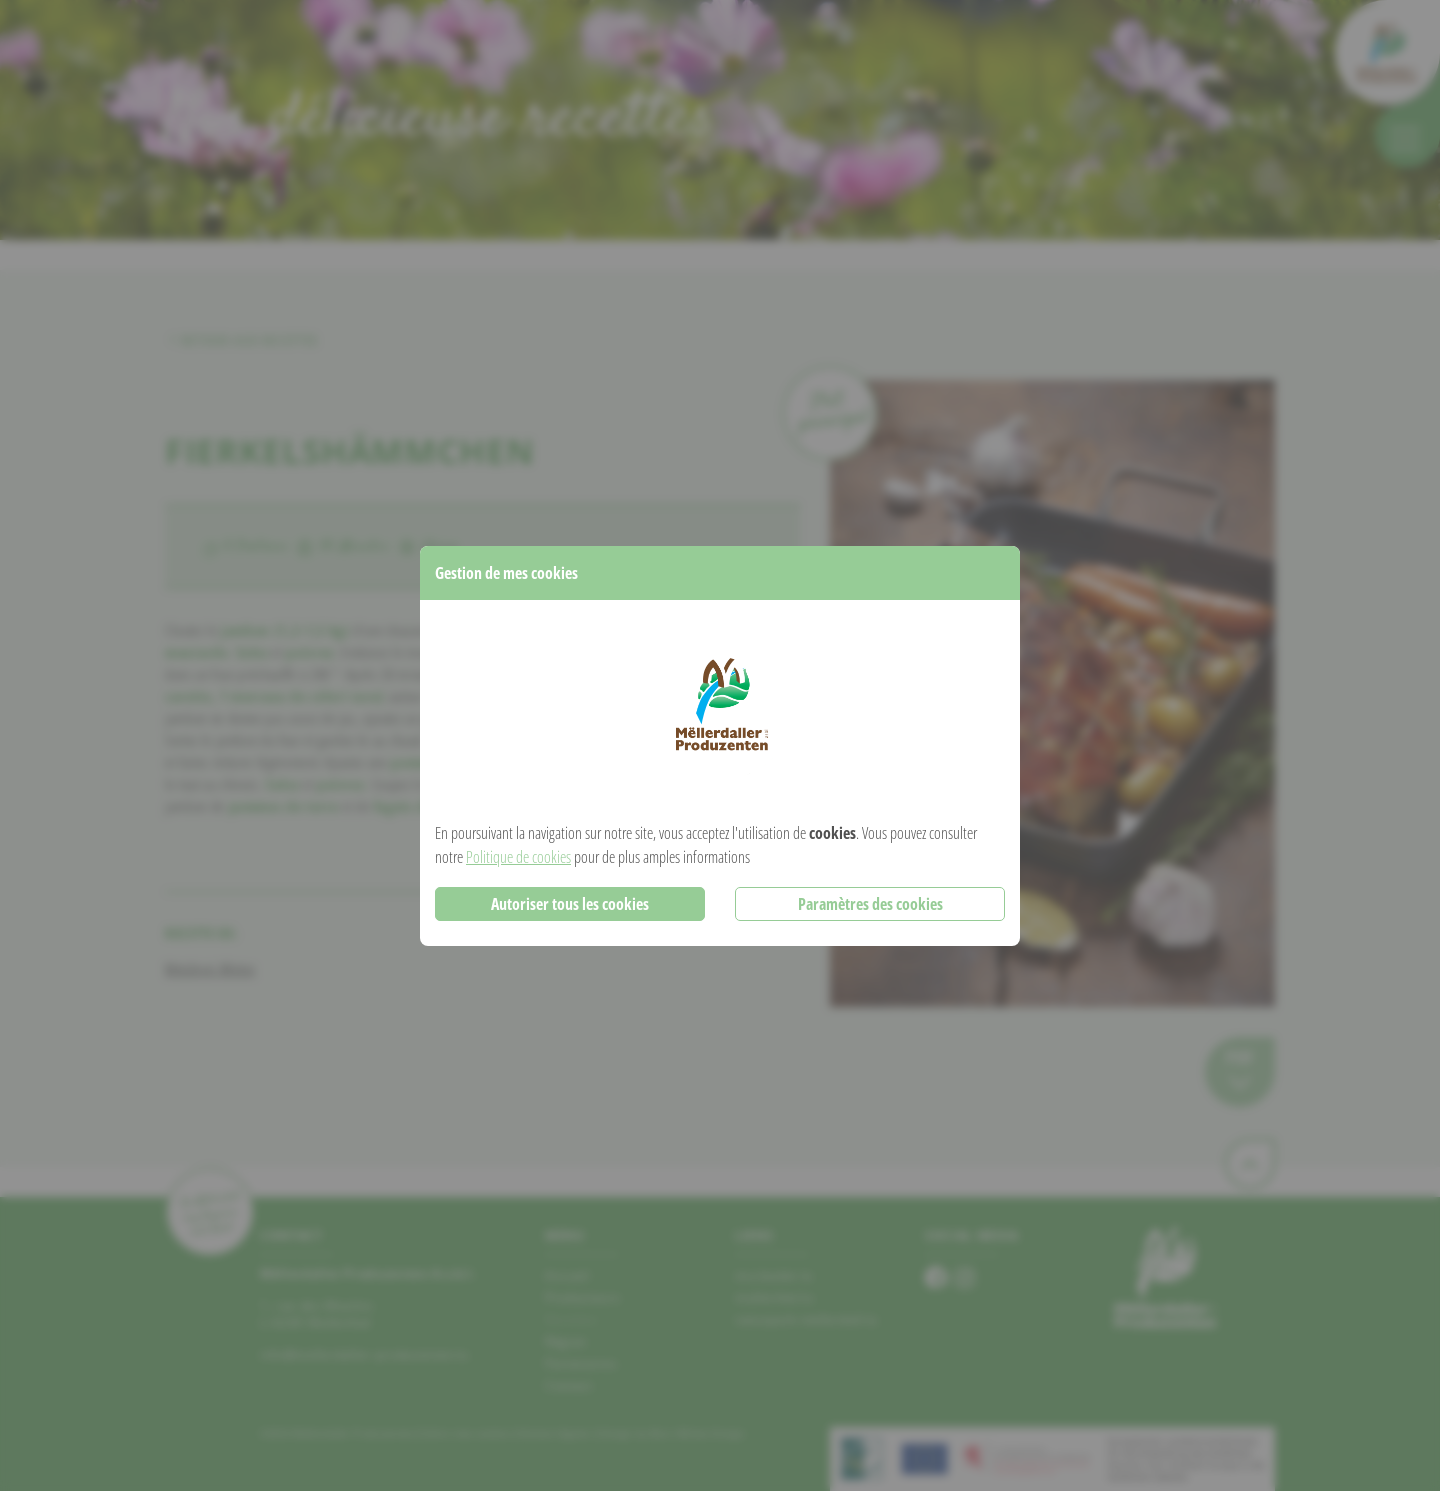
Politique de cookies (518, 857)
